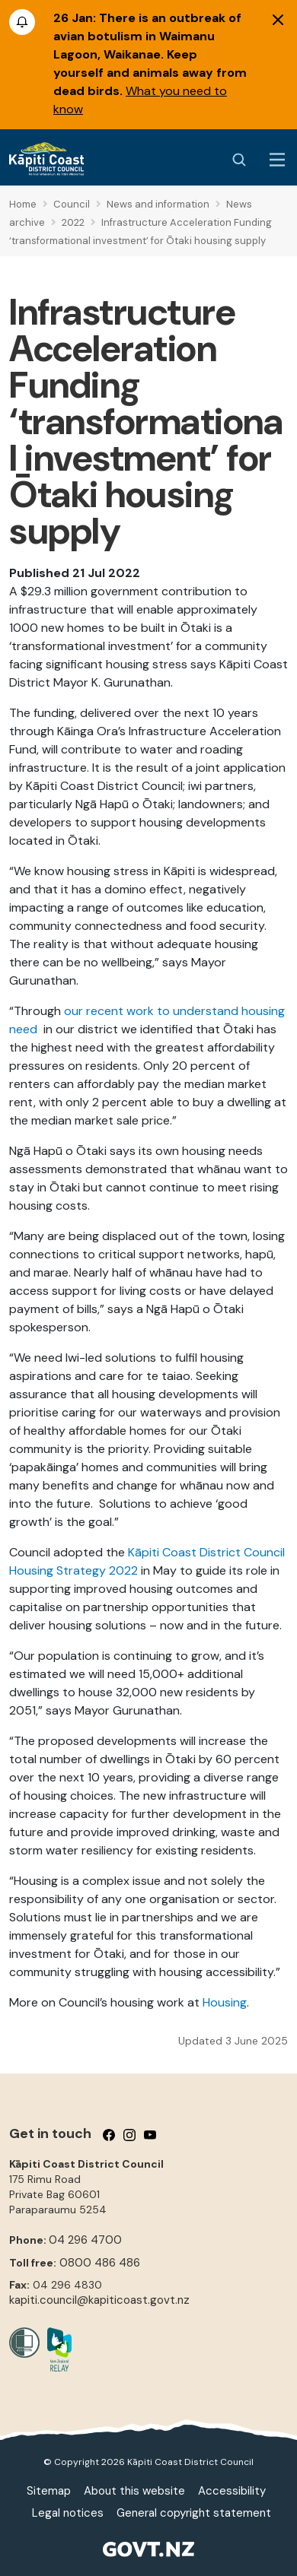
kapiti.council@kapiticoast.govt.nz (99, 2300)
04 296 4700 (85, 2240)
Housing (225, 2002)
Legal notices (68, 2512)
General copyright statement (194, 2512)
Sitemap (49, 2490)
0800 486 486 (99, 2262)
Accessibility (232, 2490)
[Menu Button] (277, 159)
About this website (134, 2490)
